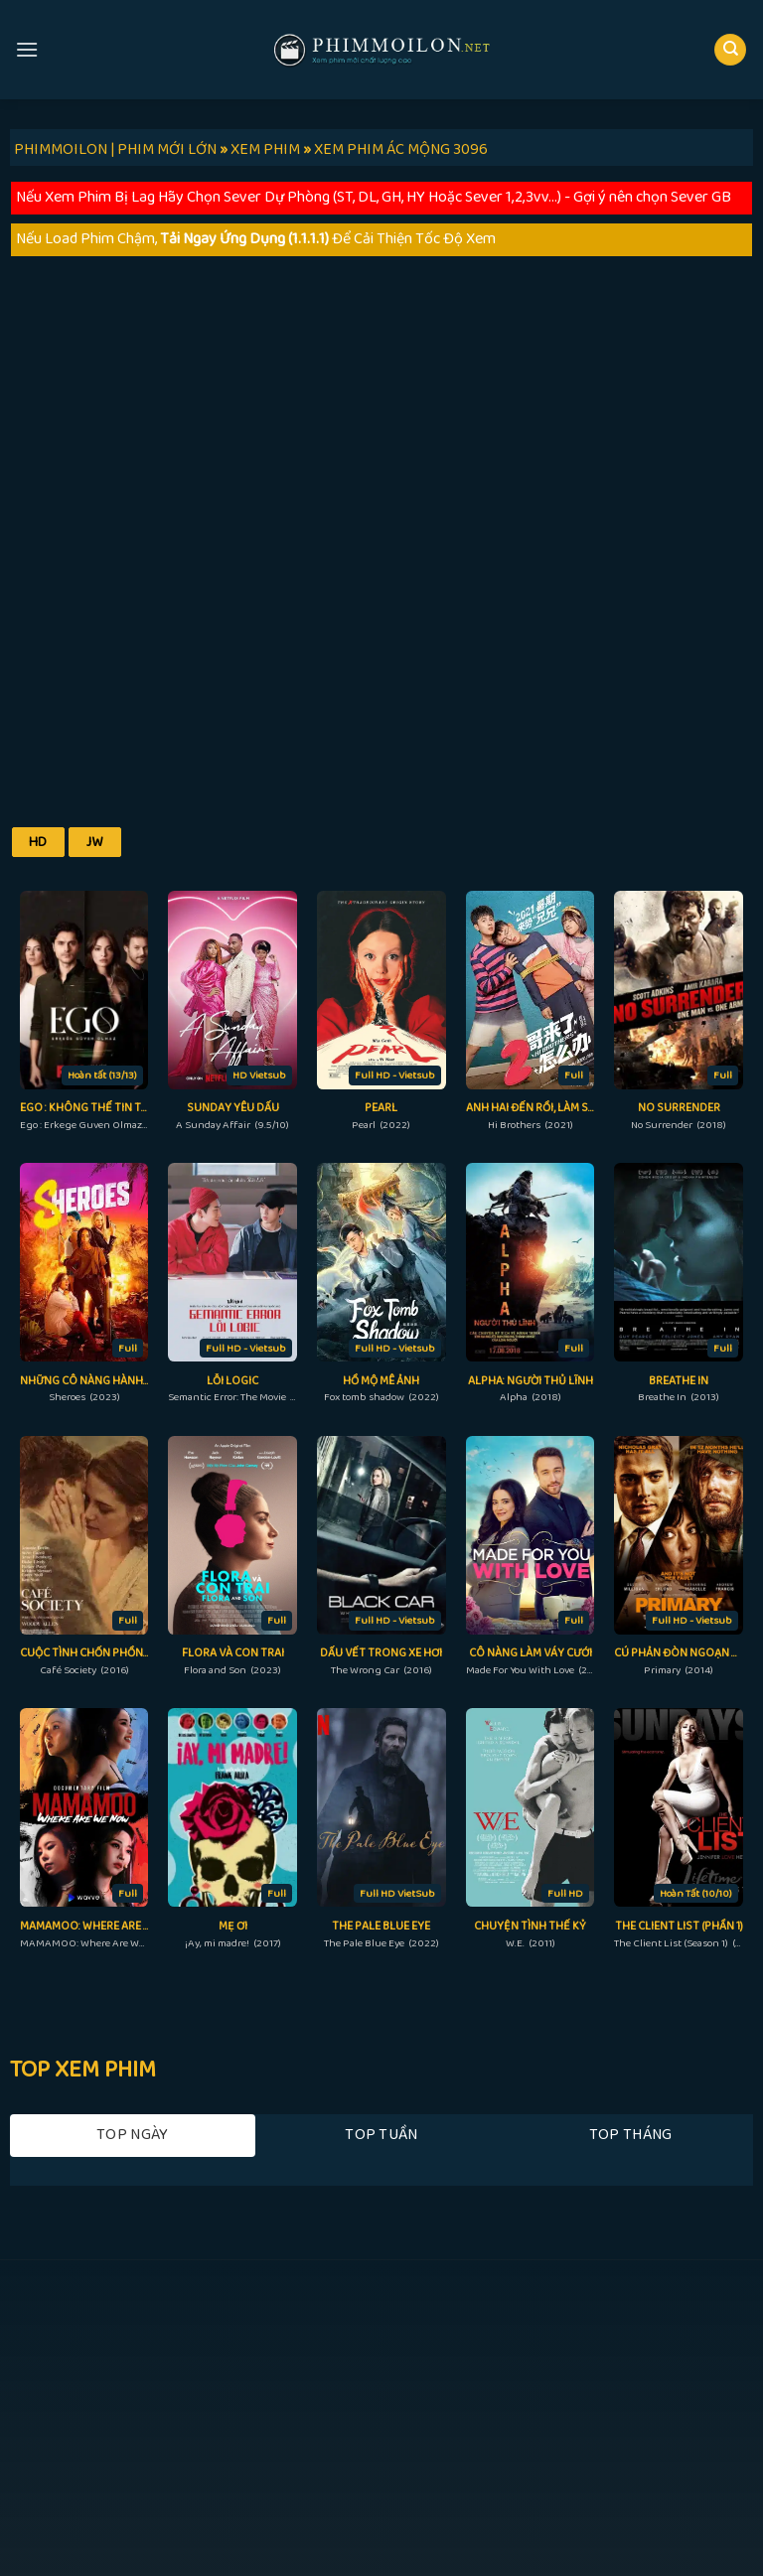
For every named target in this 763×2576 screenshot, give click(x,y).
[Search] (730, 50)
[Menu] (27, 49)
